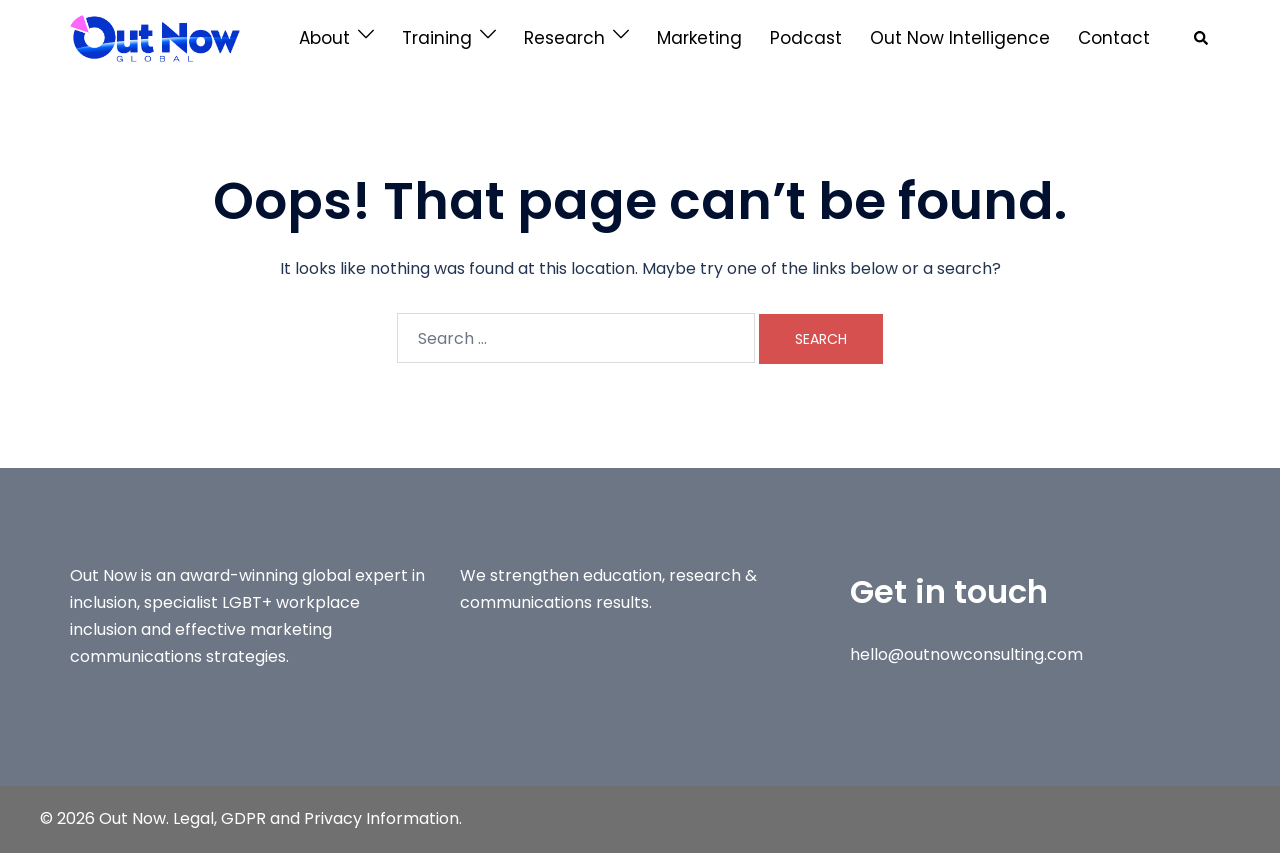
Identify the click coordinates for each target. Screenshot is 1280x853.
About (324, 38)
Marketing (699, 38)
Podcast (806, 38)
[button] (1202, 38)
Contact (1114, 38)
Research (564, 38)
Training (437, 38)
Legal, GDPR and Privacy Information (316, 818)
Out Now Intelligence (960, 38)
